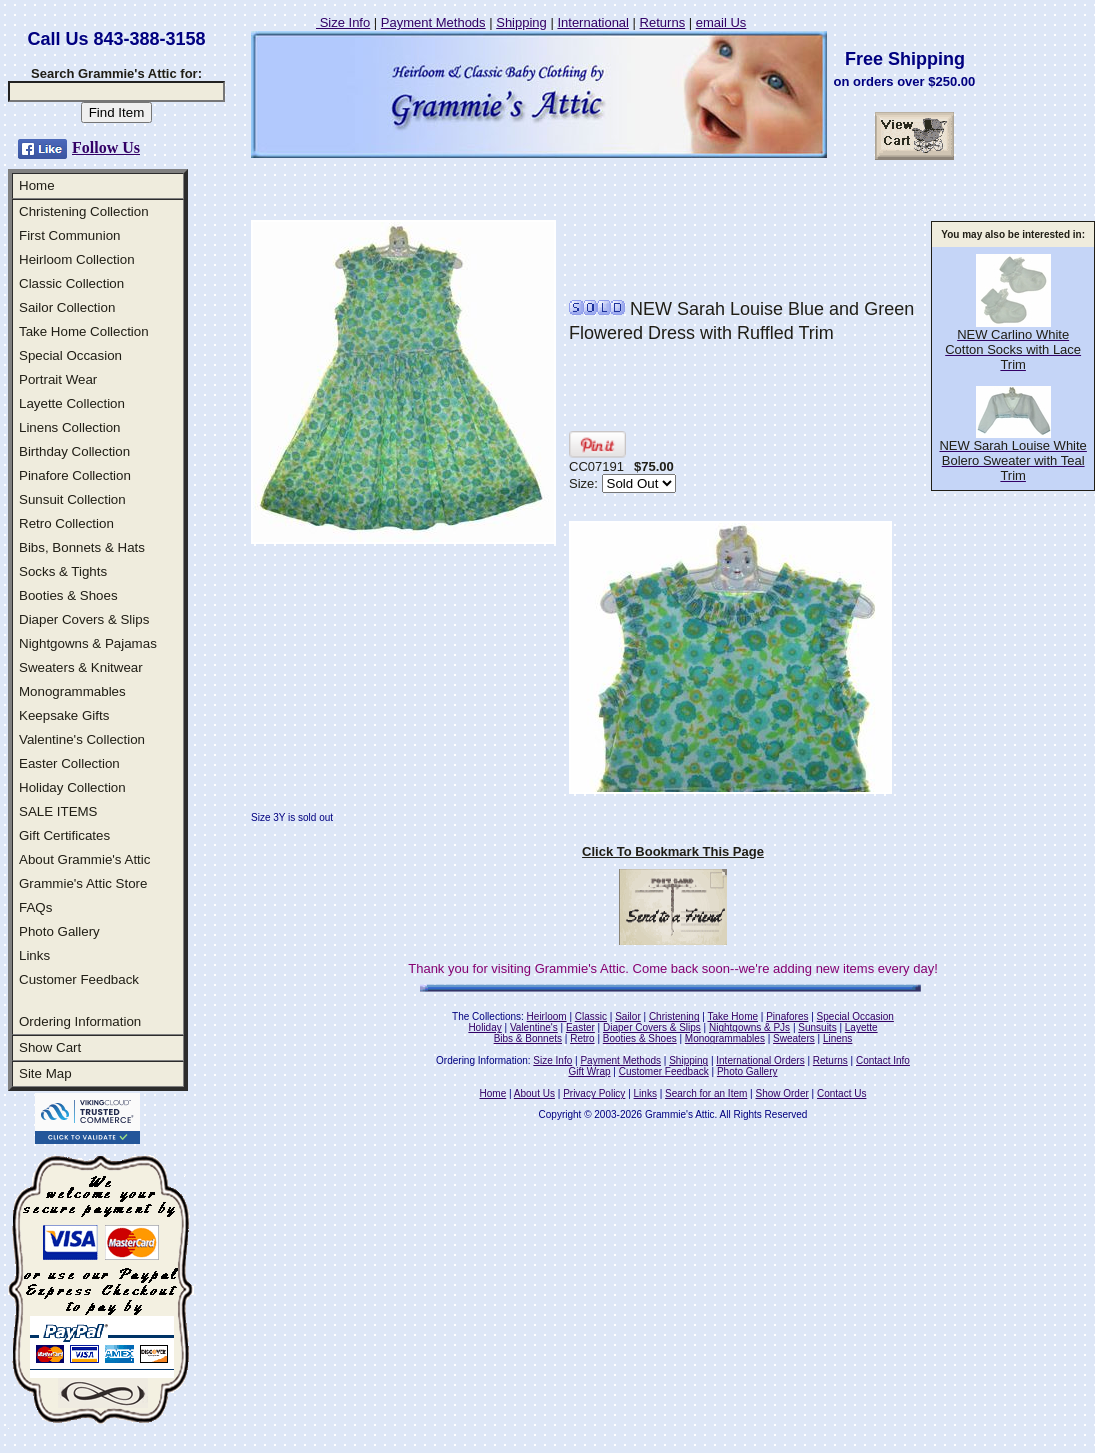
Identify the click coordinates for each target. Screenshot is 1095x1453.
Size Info (343, 22)
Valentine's (534, 1027)
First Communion (69, 235)
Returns (663, 22)
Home (37, 185)
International (593, 22)
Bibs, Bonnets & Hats (82, 547)
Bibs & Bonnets (528, 1038)
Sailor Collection (67, 307)
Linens (837, 1038)
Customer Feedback (79, 979)
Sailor (628, 1016)
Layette (861, 1027)
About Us (534, 1093)
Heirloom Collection (77, 259)
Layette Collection (72, 403)
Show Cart (50, 1047)
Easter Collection (69, 763)
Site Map (45, 1073)
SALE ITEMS (58, 811)
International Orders (760, 1060)
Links (34, 955)
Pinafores (787, 1016)
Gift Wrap (590, 1071)
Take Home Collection (84, 331)
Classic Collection (71, 283)
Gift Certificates (64, 835)
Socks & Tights (63, 571)
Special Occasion (70, 355)
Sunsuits (817, 1027)
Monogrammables (72, 691)
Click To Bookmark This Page (673, 851)
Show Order (781, 1093)
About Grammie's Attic (84, 859)
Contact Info (883, 1060)
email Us (721, 22)
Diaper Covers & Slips (84, 619)
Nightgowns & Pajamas (88, 643)
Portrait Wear (58, 379)
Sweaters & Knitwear (81, 667)
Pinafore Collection (75, 475)
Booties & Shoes (68, 595)
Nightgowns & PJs (749, 1027)
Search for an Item (706, 1093)
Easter (580, 1027)
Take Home (732, 1016)
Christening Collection (84, 211)
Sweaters (794, 1038)
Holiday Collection (72, 787)
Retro (582, 1038)
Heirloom (547, 1016)
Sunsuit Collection (72, 499)
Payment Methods (433, 22)
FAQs (35, 907)
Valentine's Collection (82, 739)
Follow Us (106, 147)
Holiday (484, 1027)
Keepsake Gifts (64, 715)
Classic (591, 1016)
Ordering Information (80, 1021)
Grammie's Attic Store (83, 883)
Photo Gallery (59, 931)
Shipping (521, 22)
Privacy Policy (594, 1093)
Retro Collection (66, 523)
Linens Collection (70, 427)
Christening (674, 1016)
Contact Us (841, 1093)
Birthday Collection (74, 451)
